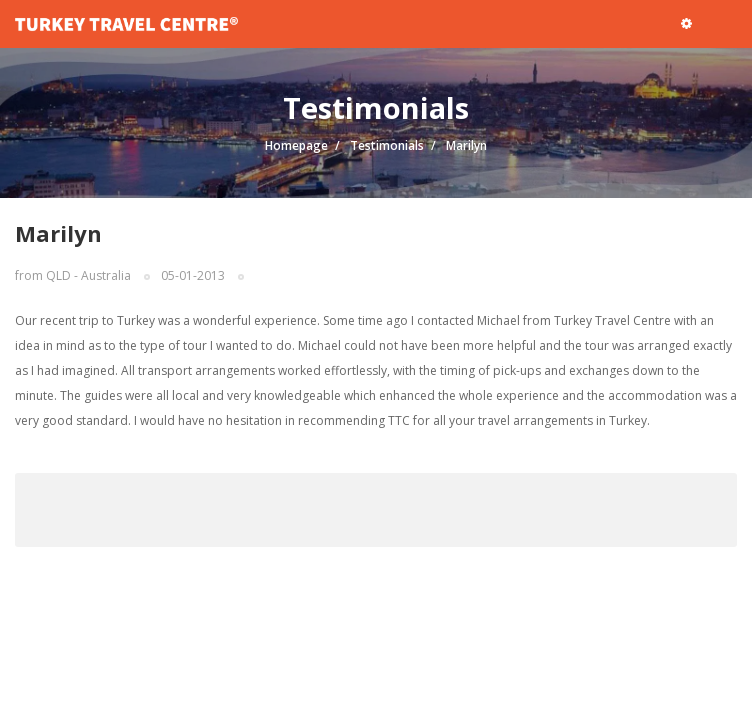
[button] (686, 23)
